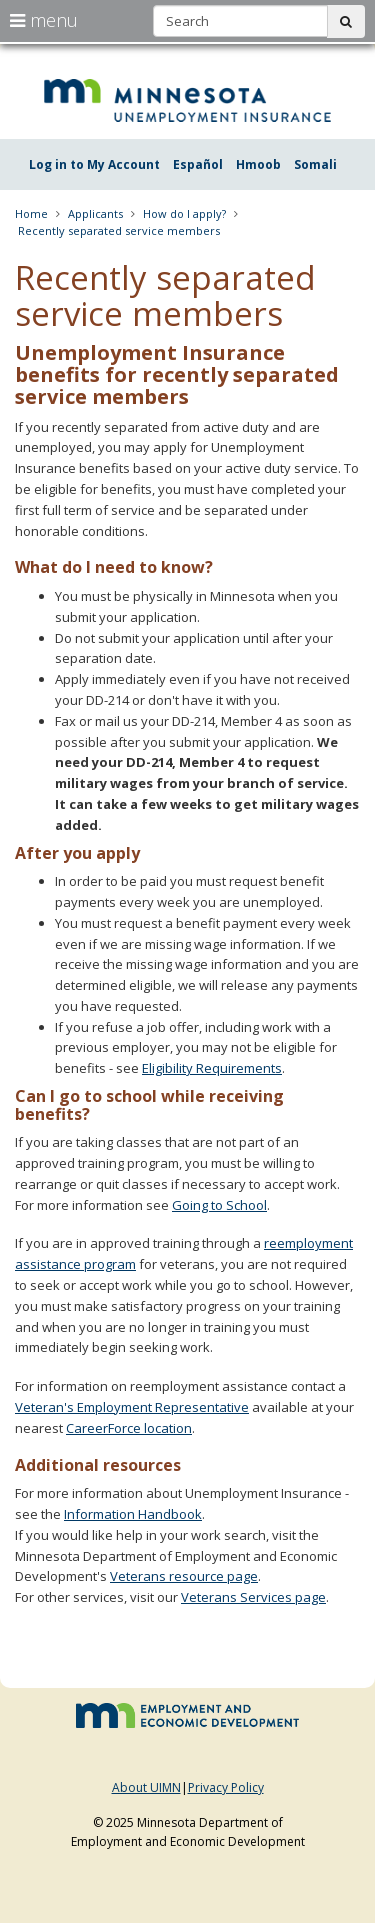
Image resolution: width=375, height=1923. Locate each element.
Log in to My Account (94, 164)
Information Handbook (133, 1514)
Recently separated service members (119, 230)
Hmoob (258, 164)
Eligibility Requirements (212, 1068)
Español (198, 164)
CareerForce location (129, 1428)
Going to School (219, 1205)
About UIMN (146, 1787)
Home (31, 213)
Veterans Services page (253, 1597)
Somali (315, 164)
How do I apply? (184, 213)
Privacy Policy (226, 1787)
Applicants (95, 213)
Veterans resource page (184, 1576)
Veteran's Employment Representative (132, 1407)
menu (44, 20)
